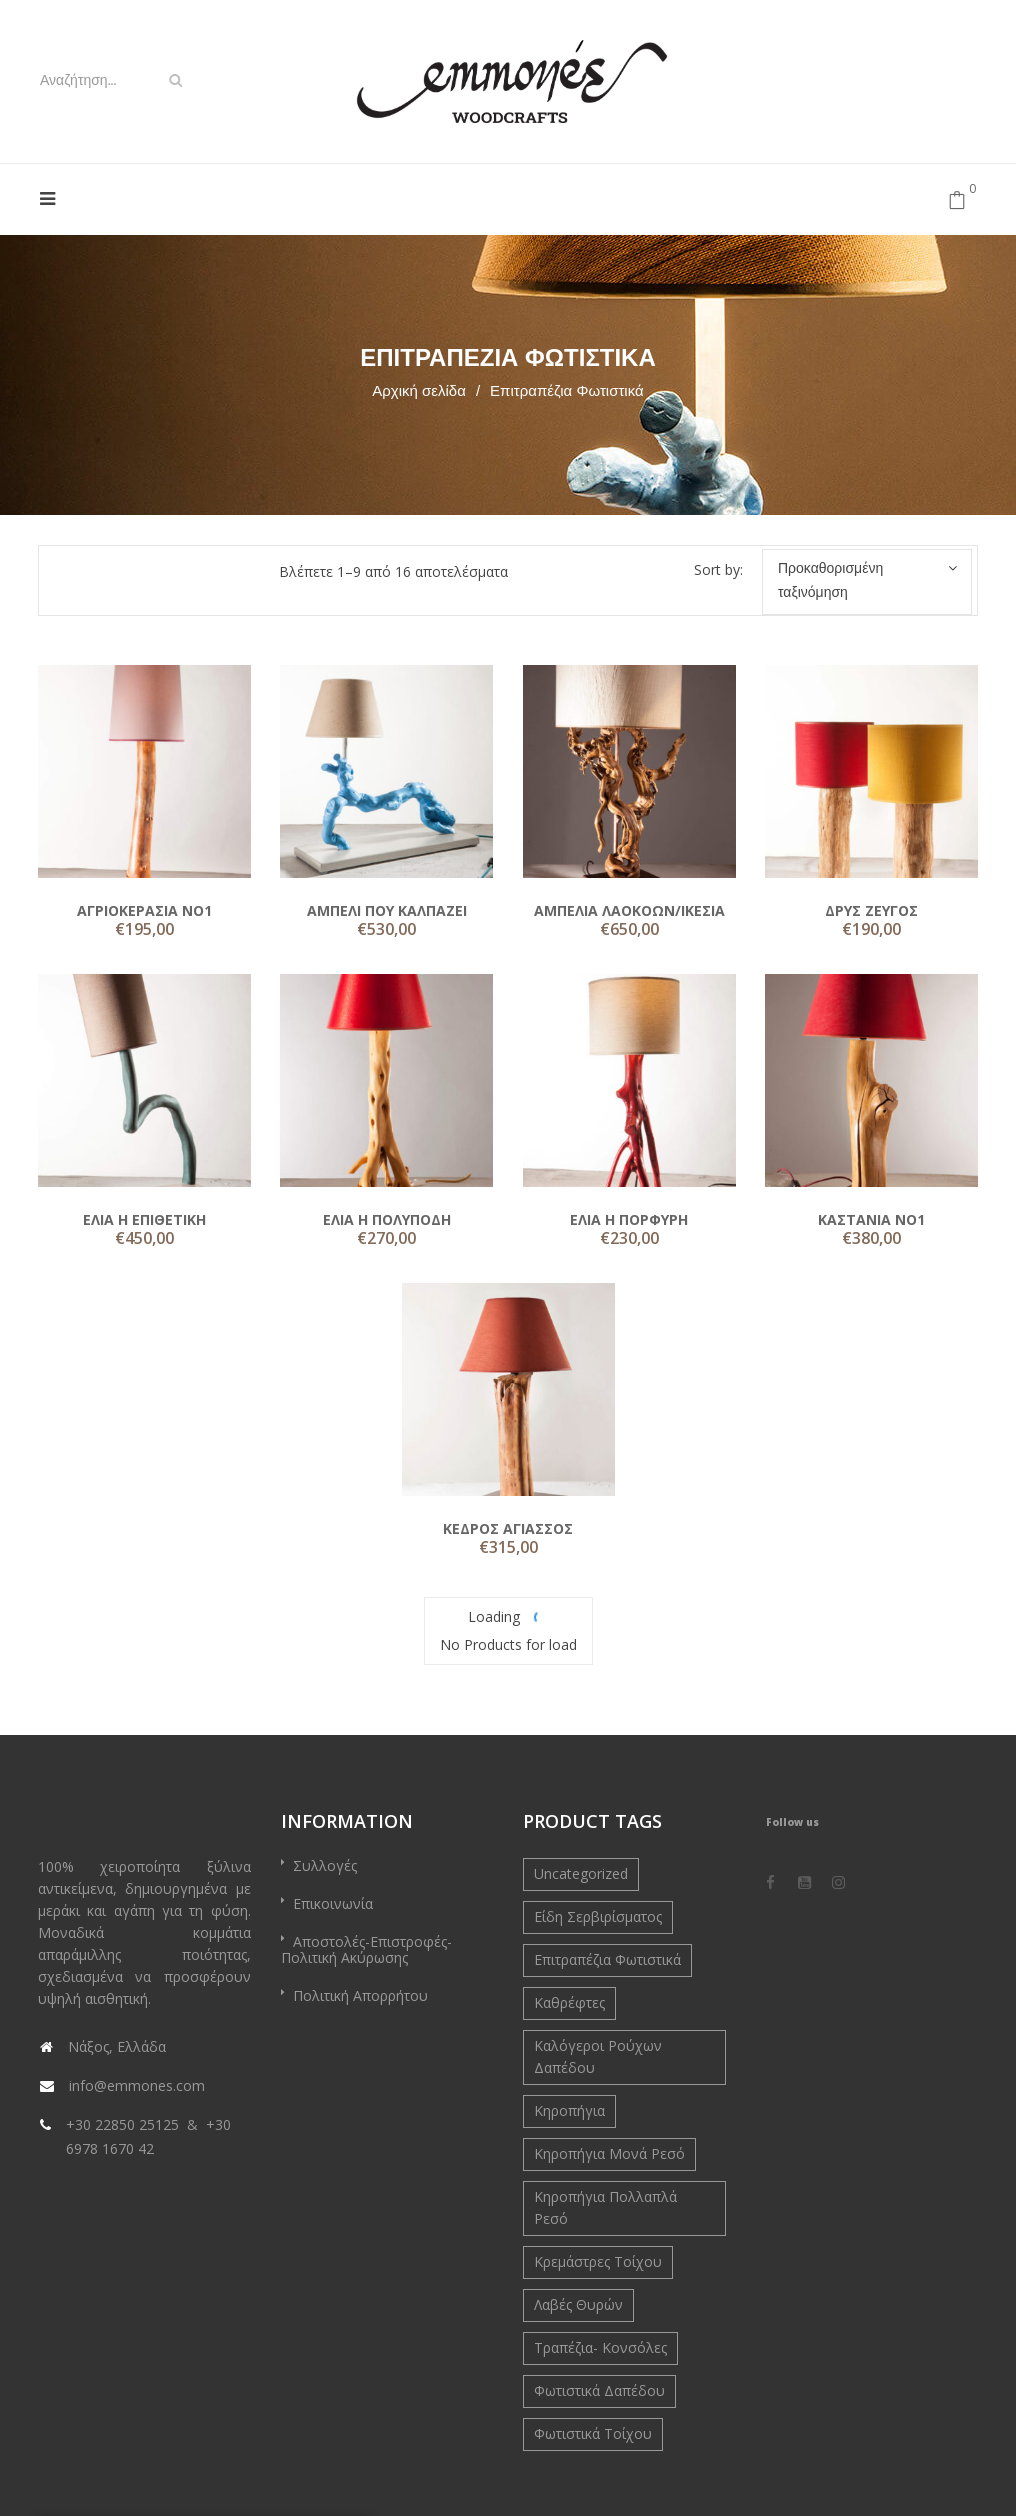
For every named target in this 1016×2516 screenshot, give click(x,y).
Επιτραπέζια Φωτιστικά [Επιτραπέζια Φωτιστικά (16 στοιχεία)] (607, 1959)
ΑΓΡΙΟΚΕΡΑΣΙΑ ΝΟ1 (144, 910)
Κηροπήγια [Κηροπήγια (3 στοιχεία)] (569, 2110)
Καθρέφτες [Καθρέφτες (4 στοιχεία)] (569, 2002)
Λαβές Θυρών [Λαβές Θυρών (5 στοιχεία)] (578, 2304)
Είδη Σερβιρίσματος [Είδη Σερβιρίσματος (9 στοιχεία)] (598, 1916)
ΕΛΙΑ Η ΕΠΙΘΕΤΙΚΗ (144, 1219)
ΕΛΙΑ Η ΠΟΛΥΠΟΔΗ (387, 1219)
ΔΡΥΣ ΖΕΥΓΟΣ (871, 910)
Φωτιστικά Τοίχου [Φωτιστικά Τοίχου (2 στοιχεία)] (593, 2433)
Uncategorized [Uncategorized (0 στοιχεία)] (581, 1873)
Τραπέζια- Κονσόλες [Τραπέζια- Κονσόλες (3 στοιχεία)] (600, 2347)
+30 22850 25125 (122, 2124)
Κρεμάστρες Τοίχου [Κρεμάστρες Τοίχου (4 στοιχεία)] (598, 2261)
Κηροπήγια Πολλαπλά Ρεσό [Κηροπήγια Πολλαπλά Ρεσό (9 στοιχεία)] (605, 2207)
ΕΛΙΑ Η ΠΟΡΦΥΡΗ (629, 1219)
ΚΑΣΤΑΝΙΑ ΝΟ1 (871, 1219)
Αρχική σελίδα (419, 390)
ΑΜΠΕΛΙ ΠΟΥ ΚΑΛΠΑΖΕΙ (387, 910)
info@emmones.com (137, 2085)
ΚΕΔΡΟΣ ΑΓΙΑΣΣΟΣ (508, 1528)
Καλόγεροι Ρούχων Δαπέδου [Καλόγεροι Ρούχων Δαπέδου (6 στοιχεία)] (598, 2056)
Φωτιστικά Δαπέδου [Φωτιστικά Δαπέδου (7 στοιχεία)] (599, 2390)
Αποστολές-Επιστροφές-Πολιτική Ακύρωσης (366, 1949)
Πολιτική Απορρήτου (360, 1995)
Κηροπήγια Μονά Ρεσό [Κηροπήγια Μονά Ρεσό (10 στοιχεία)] (609, 2153)
